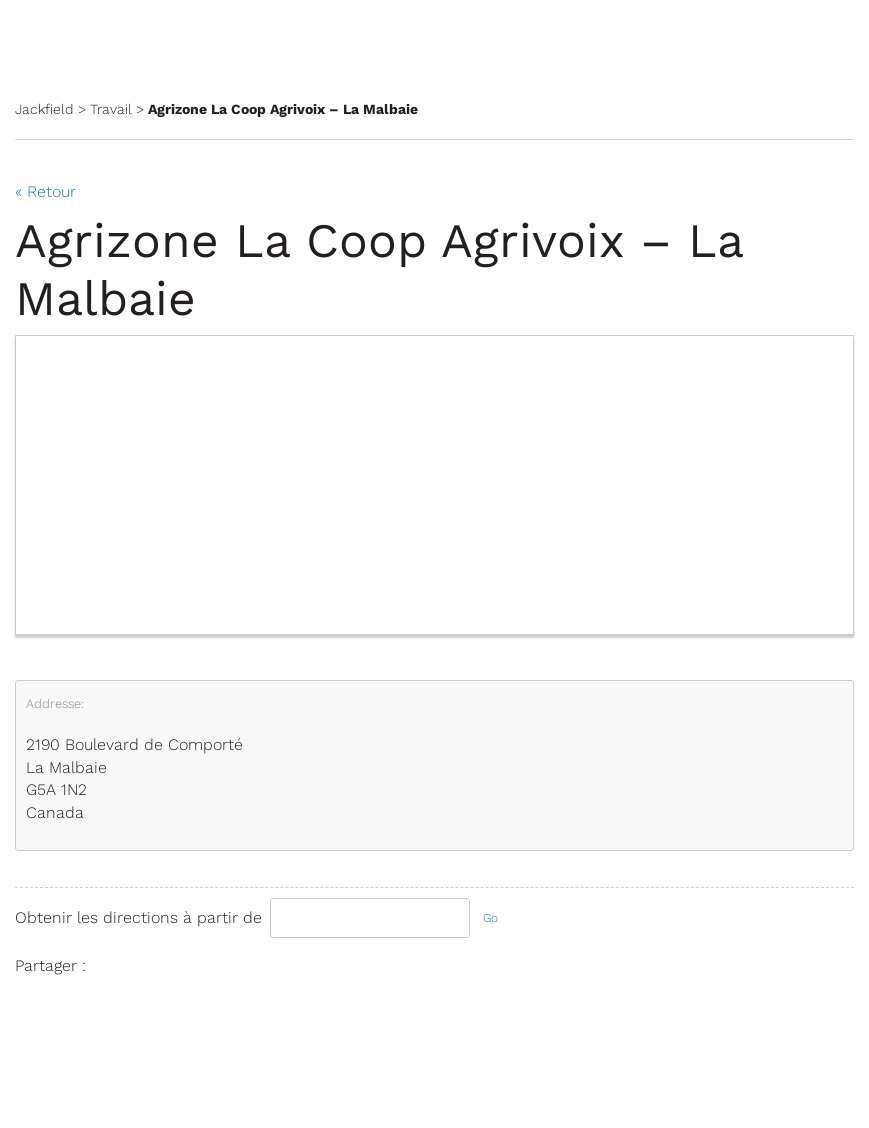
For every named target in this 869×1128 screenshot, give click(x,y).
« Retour (45, 191)
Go (490, 918)
